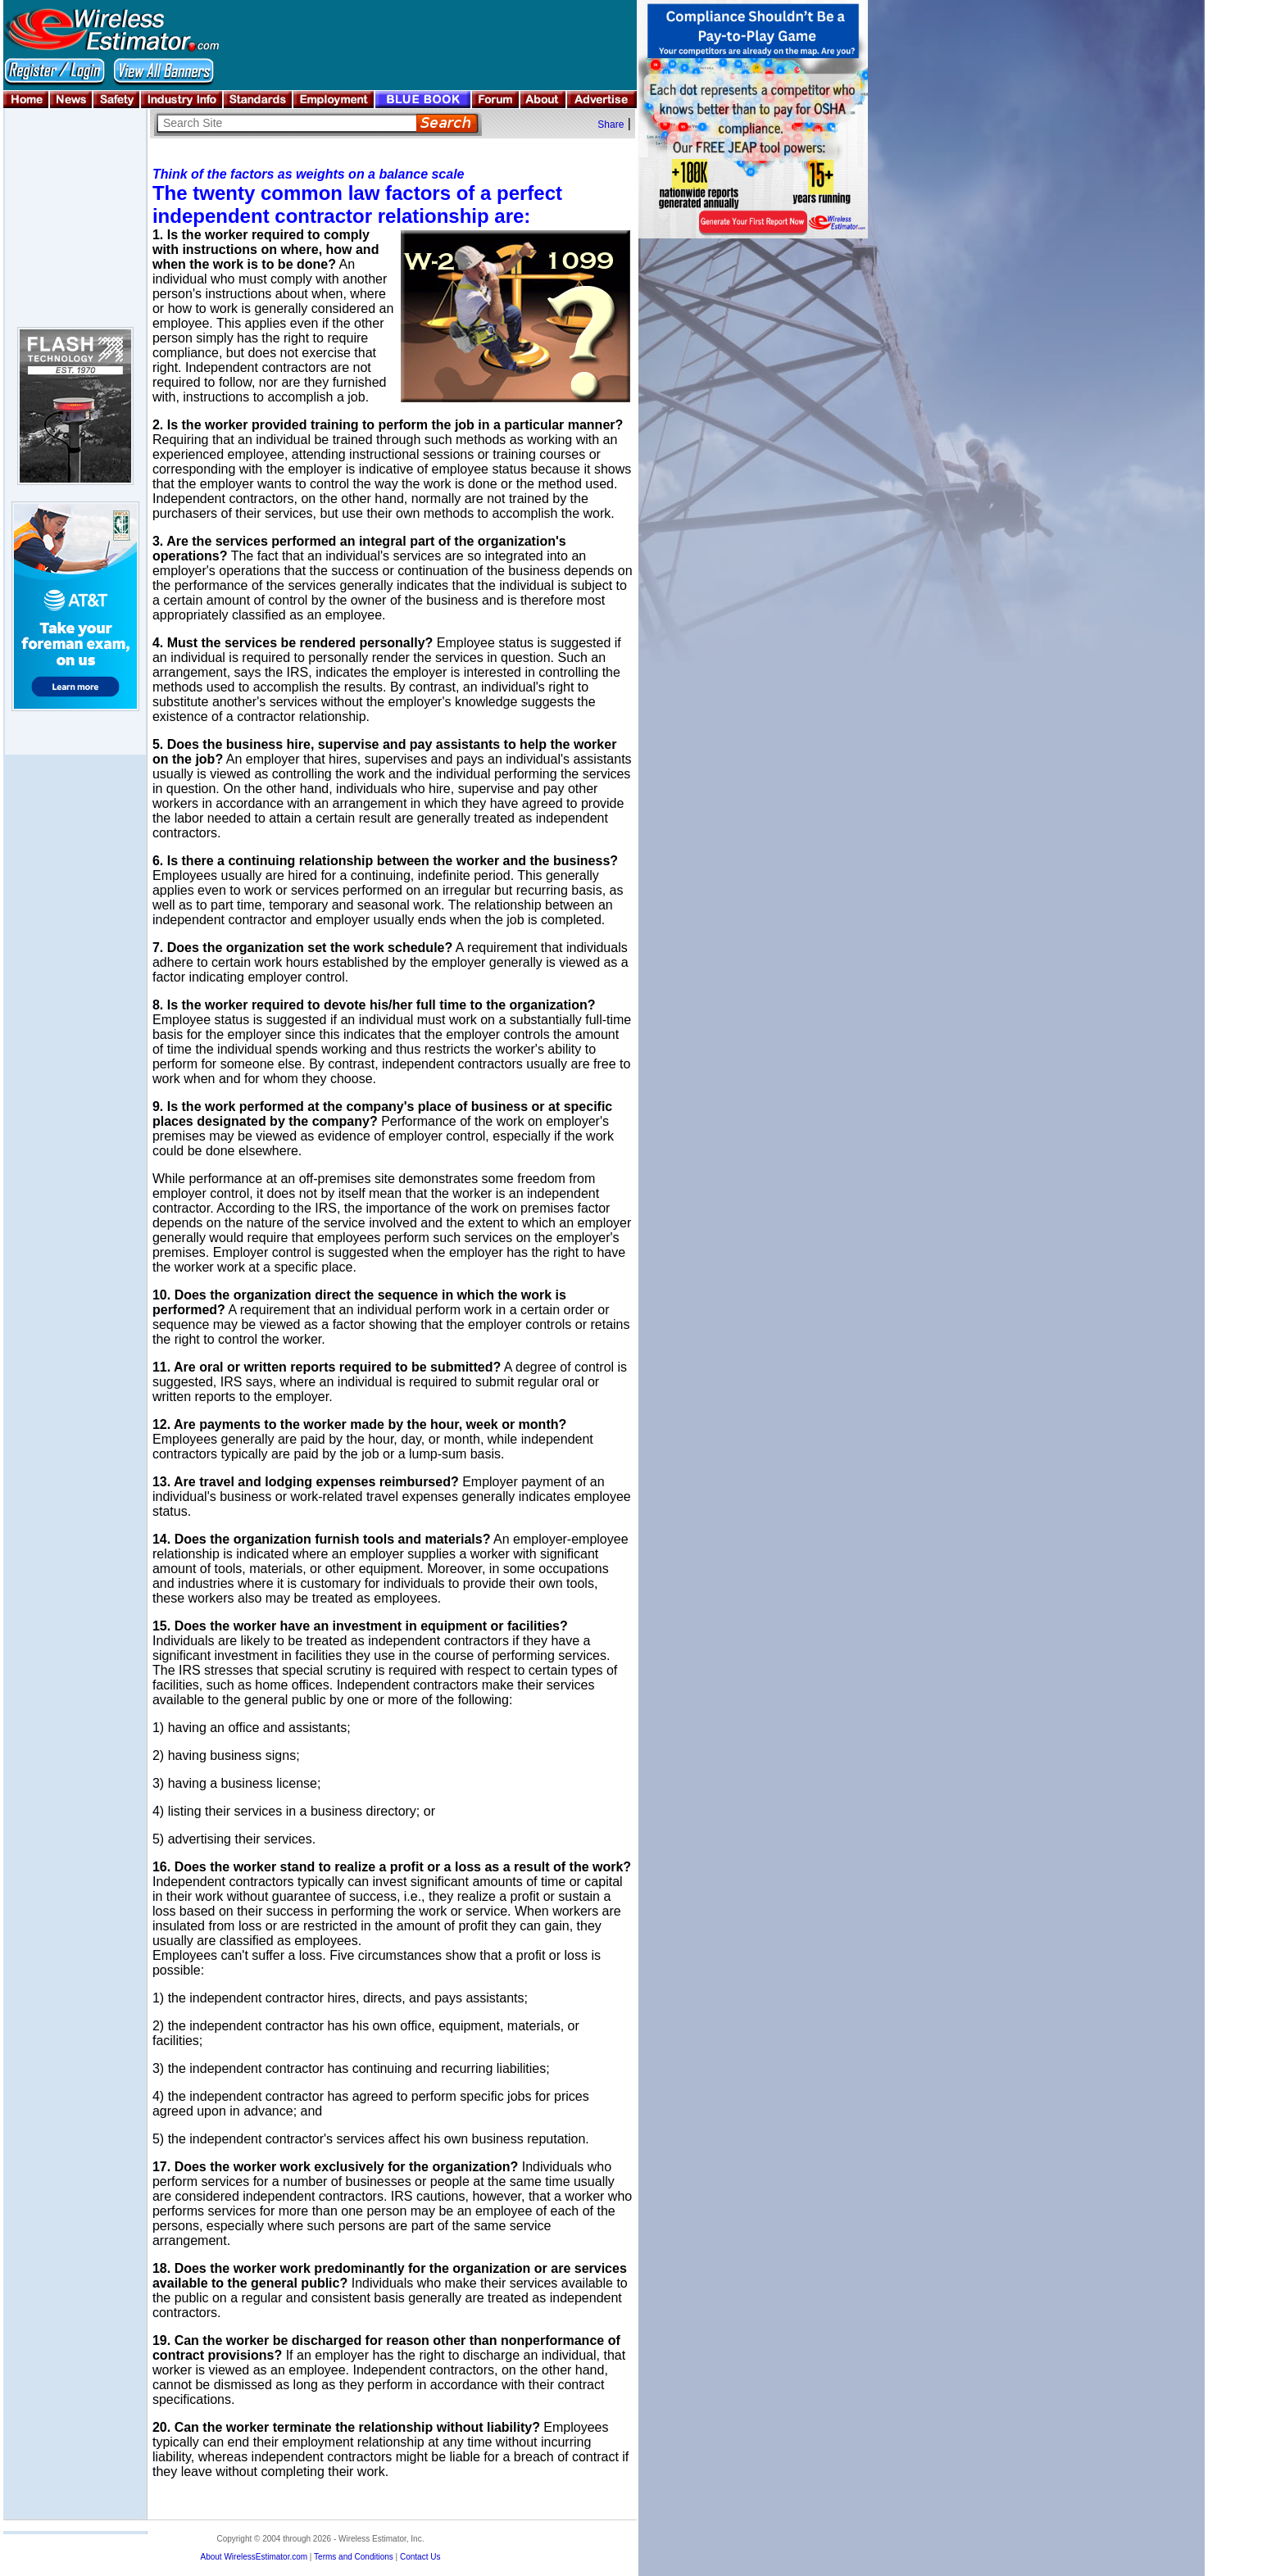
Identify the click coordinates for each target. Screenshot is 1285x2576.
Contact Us (420, 2556)
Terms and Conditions (353, 2556)
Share (610, 124)
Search (447, 123)
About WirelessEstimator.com (253, 2556)
